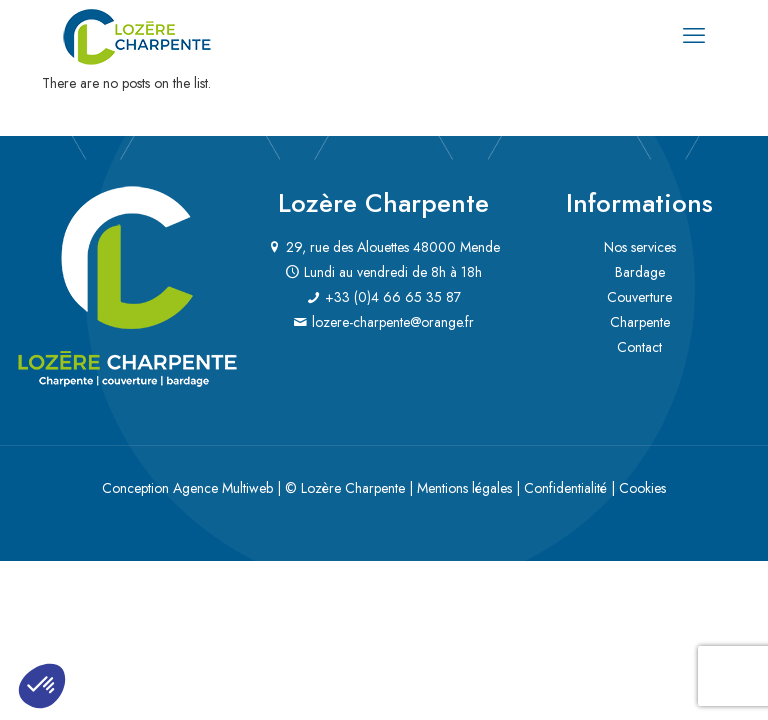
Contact (639, 347)
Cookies (642, 488)
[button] (42, 686)
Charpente (640, 322)
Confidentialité (565, 488)
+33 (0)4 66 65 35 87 (393, 297)
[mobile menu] (694, 35)
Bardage (640, 272)
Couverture (639, 297)
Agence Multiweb (223, 488)
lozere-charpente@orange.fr (393, 322)
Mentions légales (464, 488)
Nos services (640, 247)
